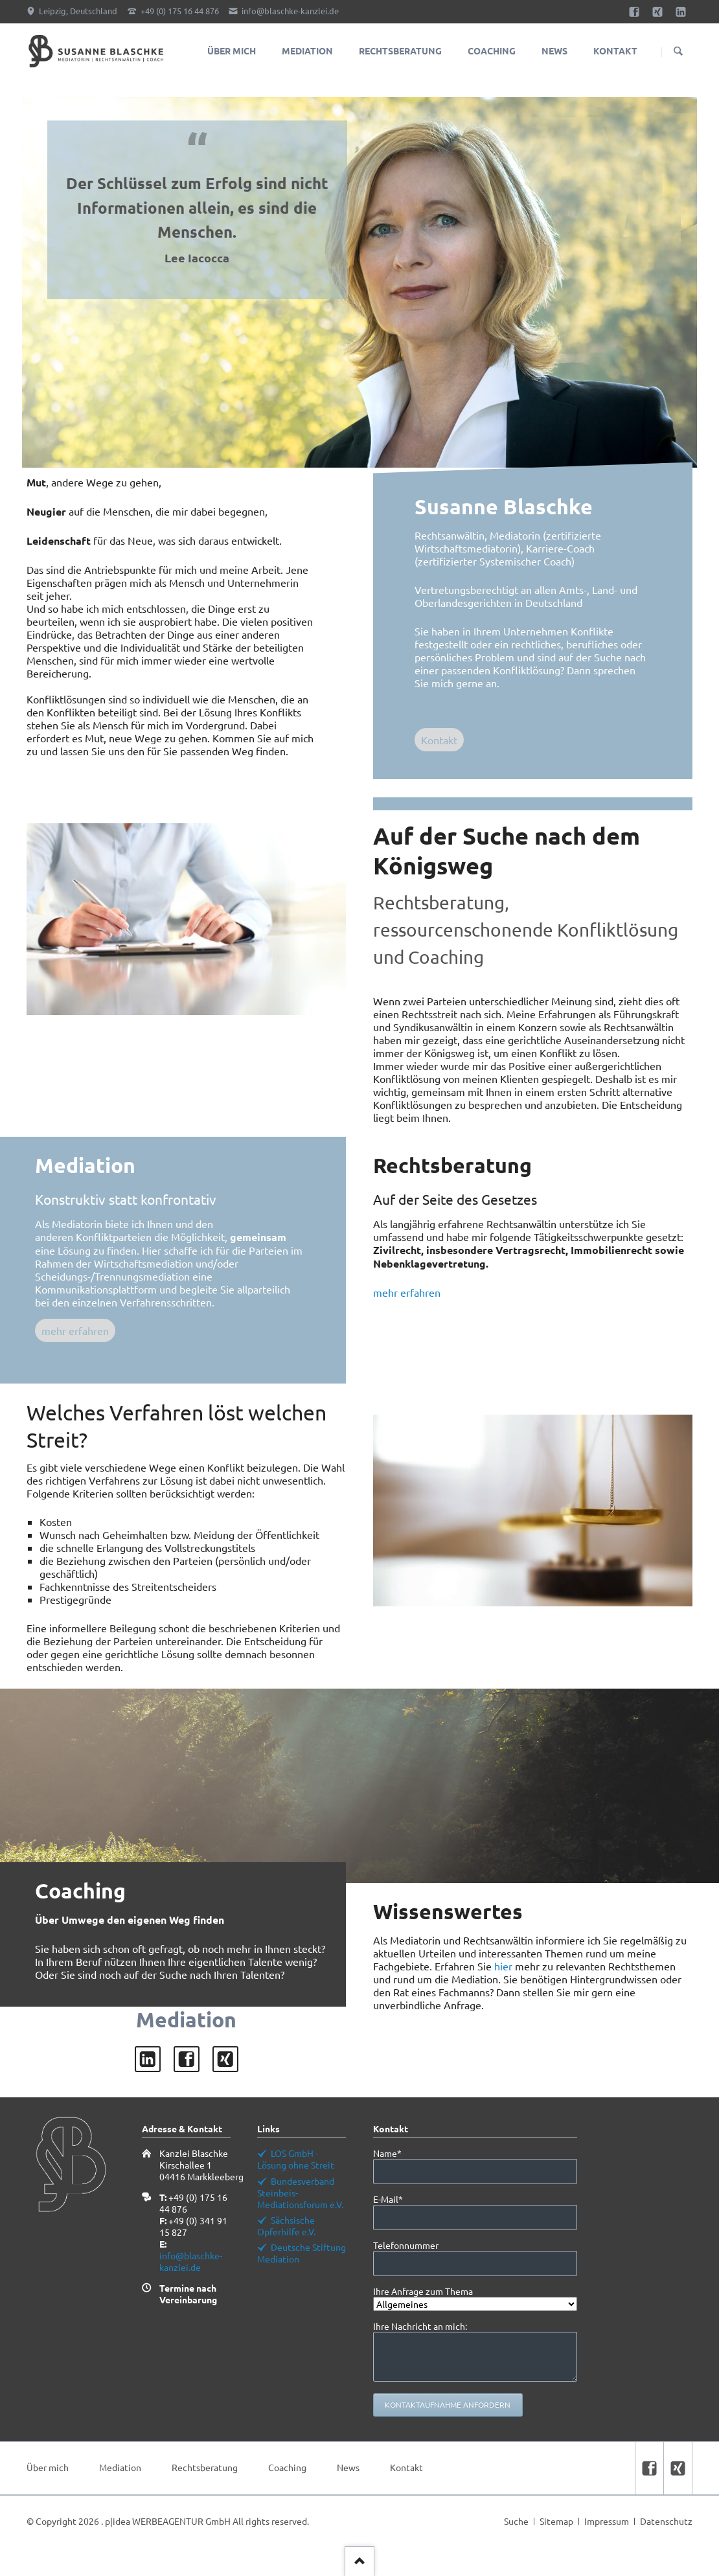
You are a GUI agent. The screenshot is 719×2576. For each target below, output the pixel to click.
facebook (187, 2059)
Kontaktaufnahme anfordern (447, 2404)
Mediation (120, 2467)
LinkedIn (148, 2059)
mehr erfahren (75, 1330)
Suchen (678, 52)
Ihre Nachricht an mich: (420, 2326)
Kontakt (439, 739)
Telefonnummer (406, 2245)
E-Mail (395, 2199)
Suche (516, 2521)
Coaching (287, 2467)
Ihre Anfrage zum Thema (423, 2291)
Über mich (48, 2467)
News (348, 2467)
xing (225, 2059)
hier (503, 1965)
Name (395, 2153)
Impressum (606, 2521)
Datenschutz (666, 2521)
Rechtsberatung (205, 2467)
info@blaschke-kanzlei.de (190, 2261)
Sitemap (556, 2521)
